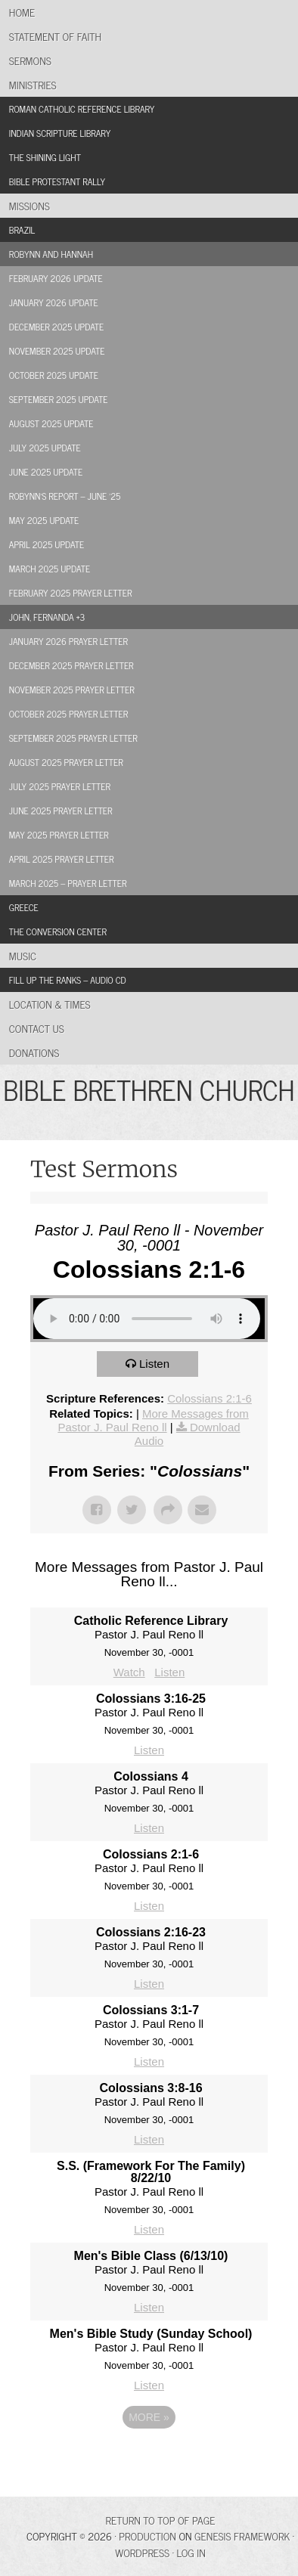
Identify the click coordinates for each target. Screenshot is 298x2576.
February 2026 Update (56, 278)
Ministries (33, 84)
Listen (154, 1363)
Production (147, 2535)
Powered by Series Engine (149, 2459)
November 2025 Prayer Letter (72, 689)
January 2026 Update (53, 302)
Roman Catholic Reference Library (82, 108)
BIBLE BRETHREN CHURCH (148, 1089)
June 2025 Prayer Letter (61, 810)
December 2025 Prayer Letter (71, 665)
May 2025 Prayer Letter (59, 834)
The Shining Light (45, 157)
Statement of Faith (55, 36)
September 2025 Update (58, 399)
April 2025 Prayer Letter (61, 858)
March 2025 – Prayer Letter (68, 883)
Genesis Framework (242, 2535)
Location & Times (50, 1003)
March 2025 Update (49, 568)
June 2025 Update (45, 471)
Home (22, 11)
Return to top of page (161, 2519)
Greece (24, 907)
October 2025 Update (53, 375)
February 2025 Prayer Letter (70, 592)
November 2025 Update (57, 350)
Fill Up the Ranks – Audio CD (67, 979)
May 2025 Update (44, 520)
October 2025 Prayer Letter (68, 713)
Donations (34, 1052)
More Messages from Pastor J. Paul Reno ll (152, 1420)
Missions (29, 205)
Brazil (22, 229)
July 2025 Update (45, 447)
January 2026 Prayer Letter (68, 641)
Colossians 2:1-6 (209, 1398)
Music (22, 955)
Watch (129, 1672)
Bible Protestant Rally (57, 181)
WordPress (142, 2552)
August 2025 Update (51, 423)
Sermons (30, 60)
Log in (190, 2552)
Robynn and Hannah (51, 254)
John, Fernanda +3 (47, 617)
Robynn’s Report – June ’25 (65, 496)
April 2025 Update (46, 544)
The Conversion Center (58, 931)
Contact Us (36, 1028)
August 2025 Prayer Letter (66, 762)
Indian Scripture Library (59, 133)
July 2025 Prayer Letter (59, 786)
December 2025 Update (56, 326)
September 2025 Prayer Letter (73, 738)
